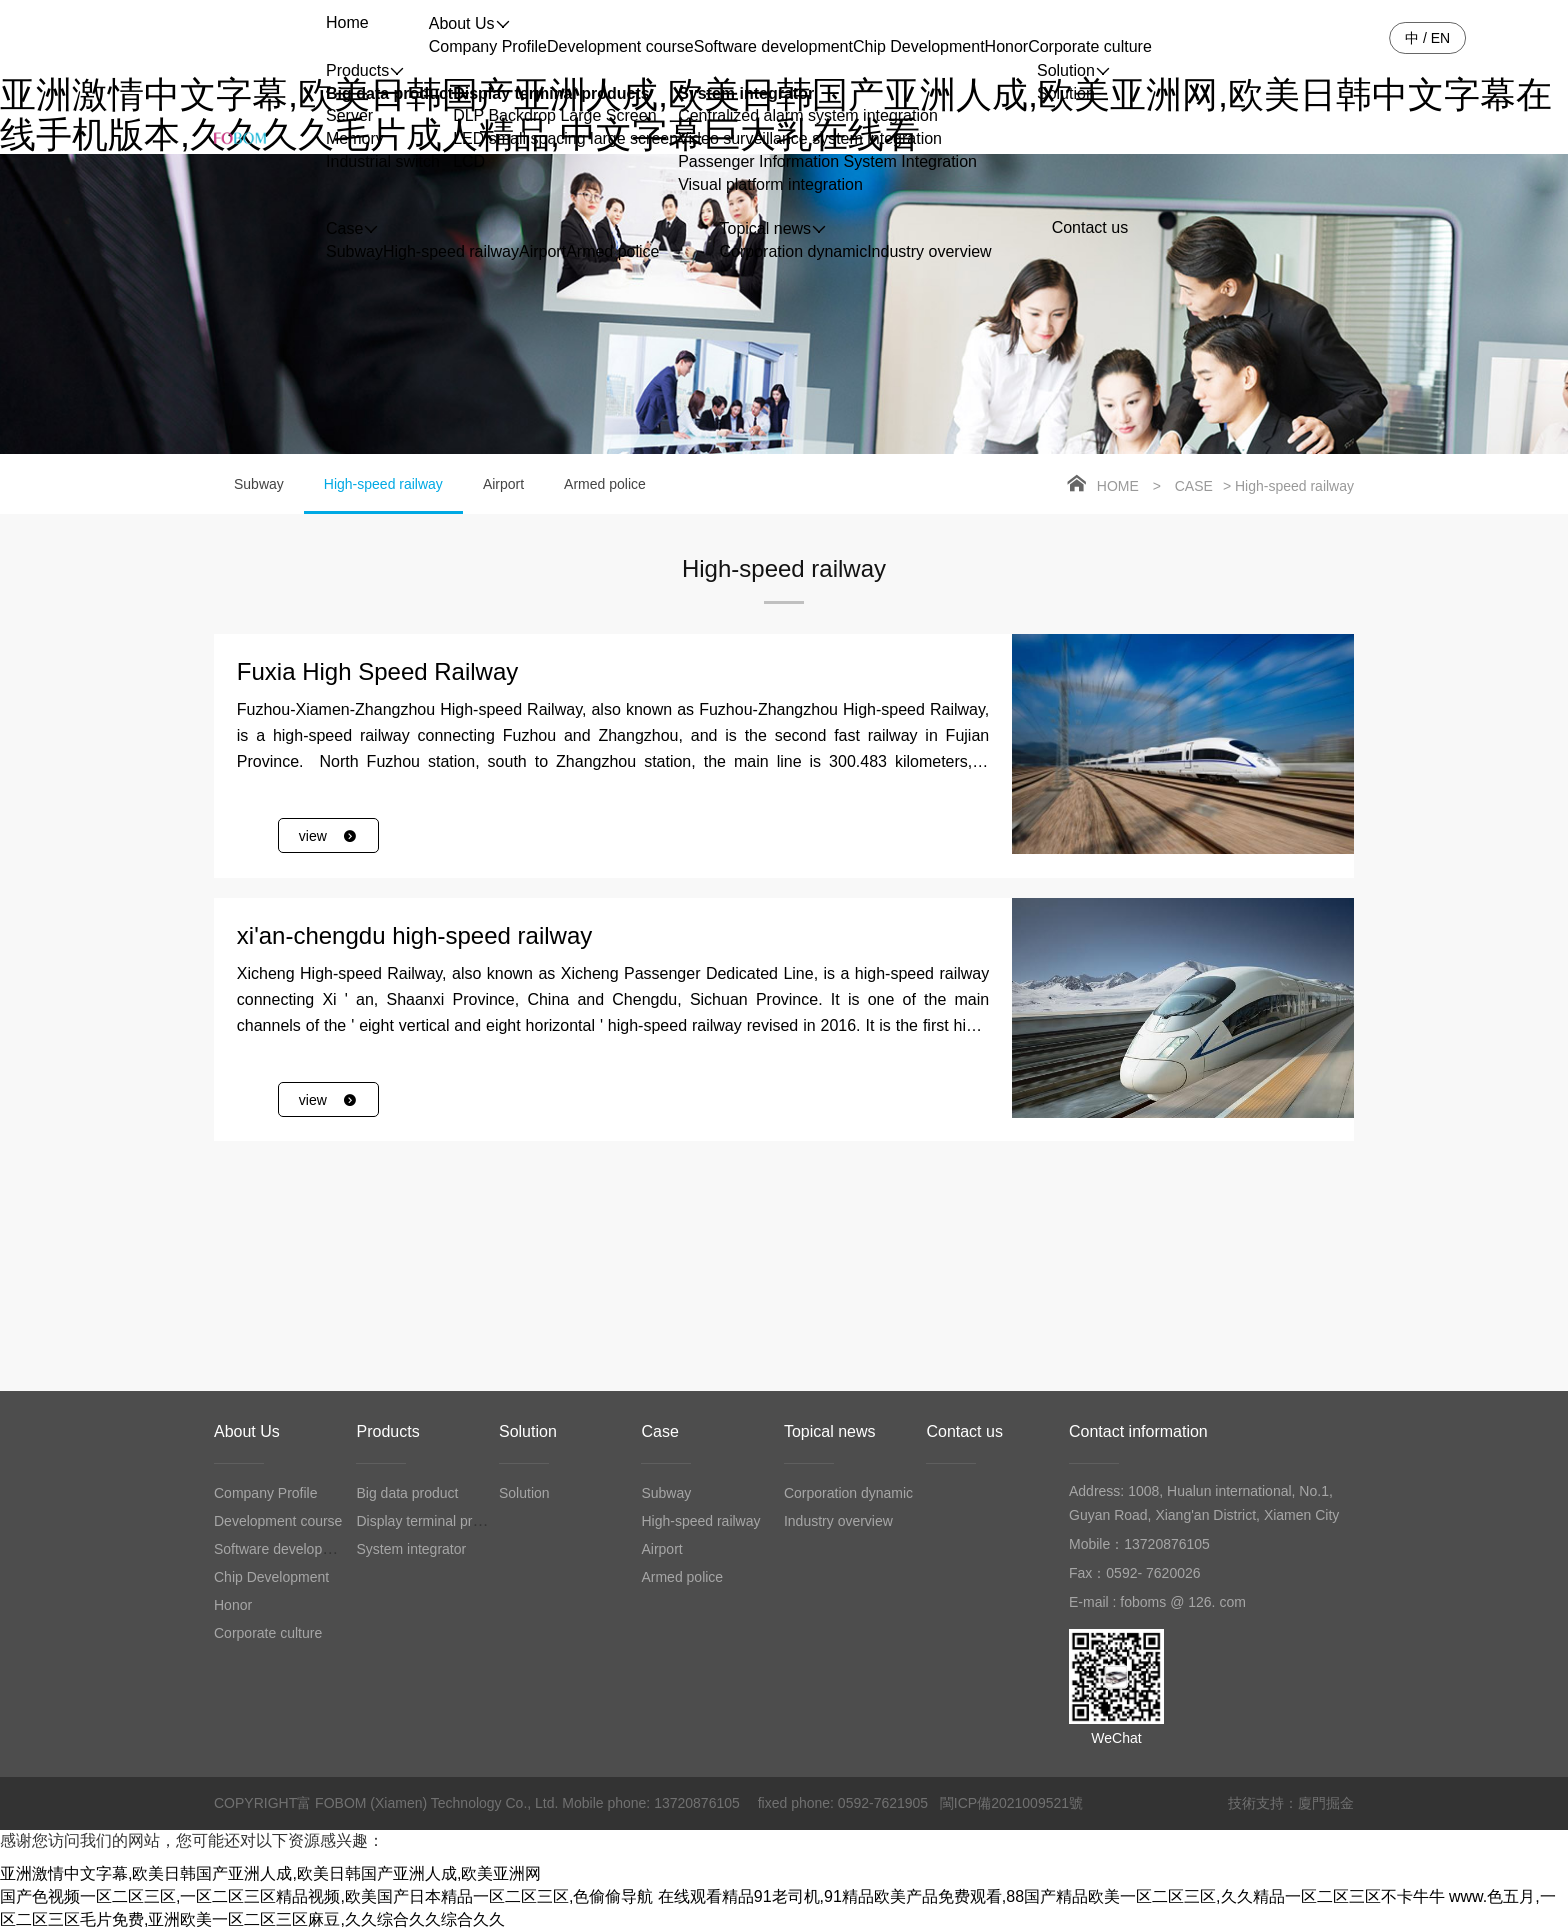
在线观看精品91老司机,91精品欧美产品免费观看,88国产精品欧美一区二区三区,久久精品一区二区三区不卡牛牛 (1051, 1896)
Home (1118, 486)
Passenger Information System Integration (827, 161)
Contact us (964, 1431)
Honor (1007, 46)
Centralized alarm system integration (808, 115)
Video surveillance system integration (810, 138)
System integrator (746, 93)
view (328, 836)
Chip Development (919, 46)
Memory (355, 138)
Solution (1066, 93)
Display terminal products (551, 93)
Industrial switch (383, 161)
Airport (542, 251)
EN (1440, 38)
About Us (247, 1431)
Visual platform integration (770, 184)
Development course (620, 46)
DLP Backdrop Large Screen (554, 115)
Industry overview (929, 251)
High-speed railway (451, 251)
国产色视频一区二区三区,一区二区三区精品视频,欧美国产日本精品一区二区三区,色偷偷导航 (326, 1896)
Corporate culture (1090, 46)
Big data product (389, 93)
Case (1194, 486)
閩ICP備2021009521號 (1011, 1803)
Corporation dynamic (794, 251)
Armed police (612, 251)
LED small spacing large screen (565, 138)
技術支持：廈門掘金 (1291, 1803)
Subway (354, 251)
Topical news (830, 1431)
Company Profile (488, 46)
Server (349, 115)
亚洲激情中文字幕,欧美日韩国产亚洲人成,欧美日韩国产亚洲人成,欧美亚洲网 (270, 1873)
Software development (773, 46)
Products (387, 1431)
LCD (469, 161)
